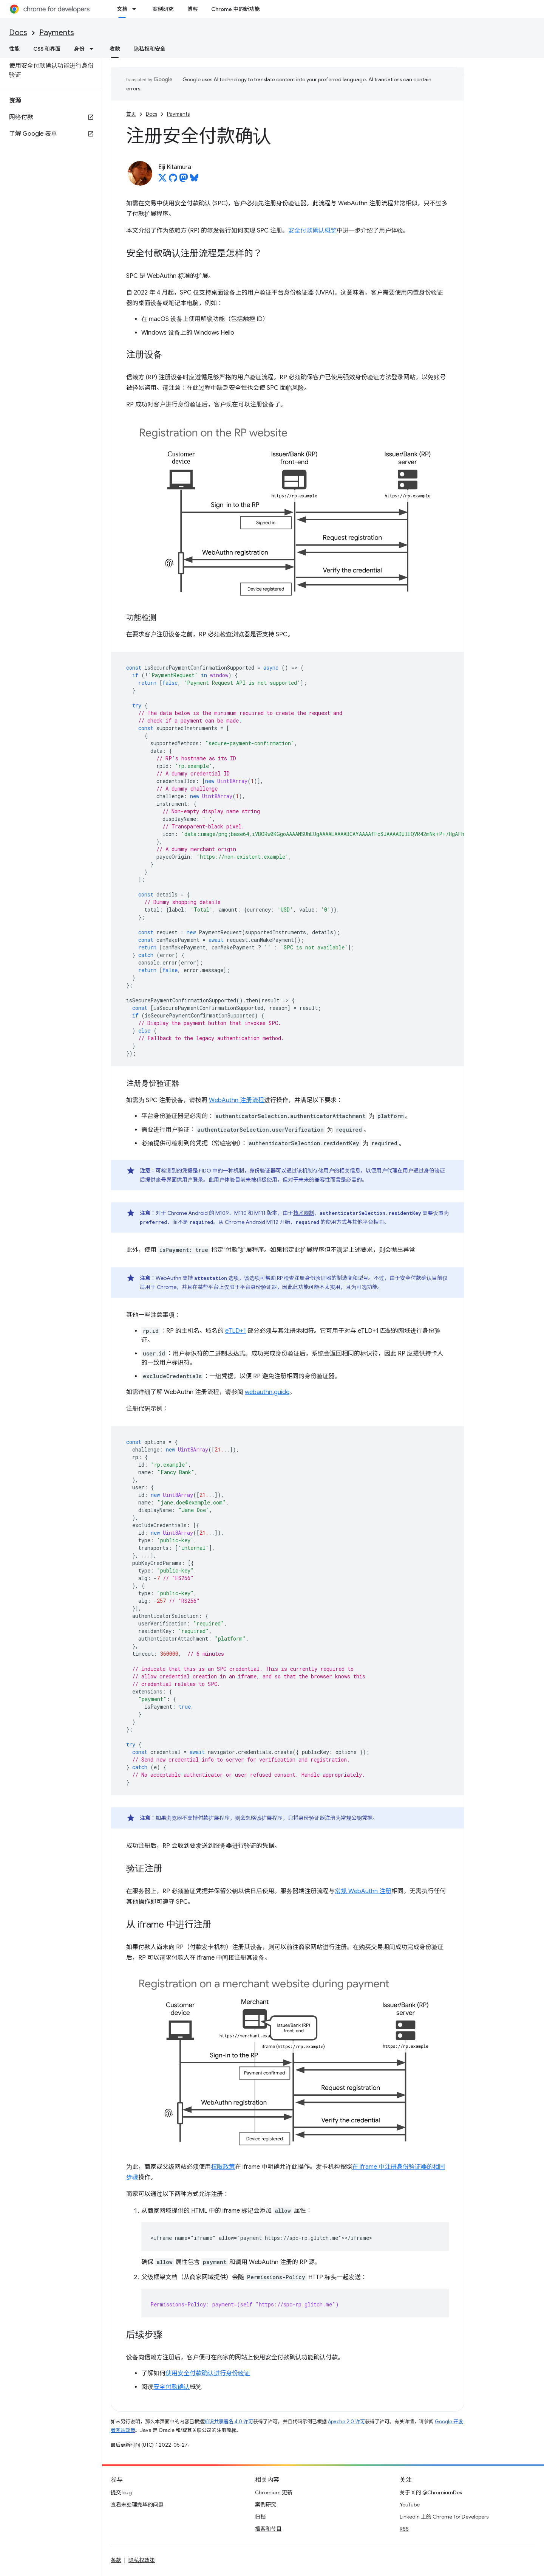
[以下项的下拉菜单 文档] (136, 9)
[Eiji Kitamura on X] (162, 180)
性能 (14, 48)
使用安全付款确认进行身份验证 (207, 2373)
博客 (192, 9)
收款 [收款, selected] (115, 48)
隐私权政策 (141, 2560)
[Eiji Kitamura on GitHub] (173, 180)
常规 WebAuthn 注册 (363, 1891)
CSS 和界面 (46, 48)
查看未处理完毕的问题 (137, 2504)
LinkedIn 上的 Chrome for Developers (444, 2516)
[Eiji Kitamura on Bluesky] (194, 180)
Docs (18, 32)
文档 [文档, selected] (122, 9)
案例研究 (162, 9)
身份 (79, 48)
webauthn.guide (267, 1392)
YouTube (410, 2504)
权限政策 (223, 2167)
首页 (131, 114)
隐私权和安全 (149, 48)
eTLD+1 (235, 1331)
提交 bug (121, 2492)
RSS (404, 2528)
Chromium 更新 (273, 2492)
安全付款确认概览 (312, 230)
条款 (116, 2560)
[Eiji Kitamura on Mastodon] (183, 180)
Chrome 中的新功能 (235, 9)
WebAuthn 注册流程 (236, 1100)
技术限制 (303, 1213)
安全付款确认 (171, 2387)
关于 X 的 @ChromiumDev (431, 2492)
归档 (260, 2516)
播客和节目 (268, 2528)
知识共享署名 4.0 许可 (228, 2421)
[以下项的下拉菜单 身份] (94, 48)
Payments (56, 32)
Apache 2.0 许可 (346, 2421)
